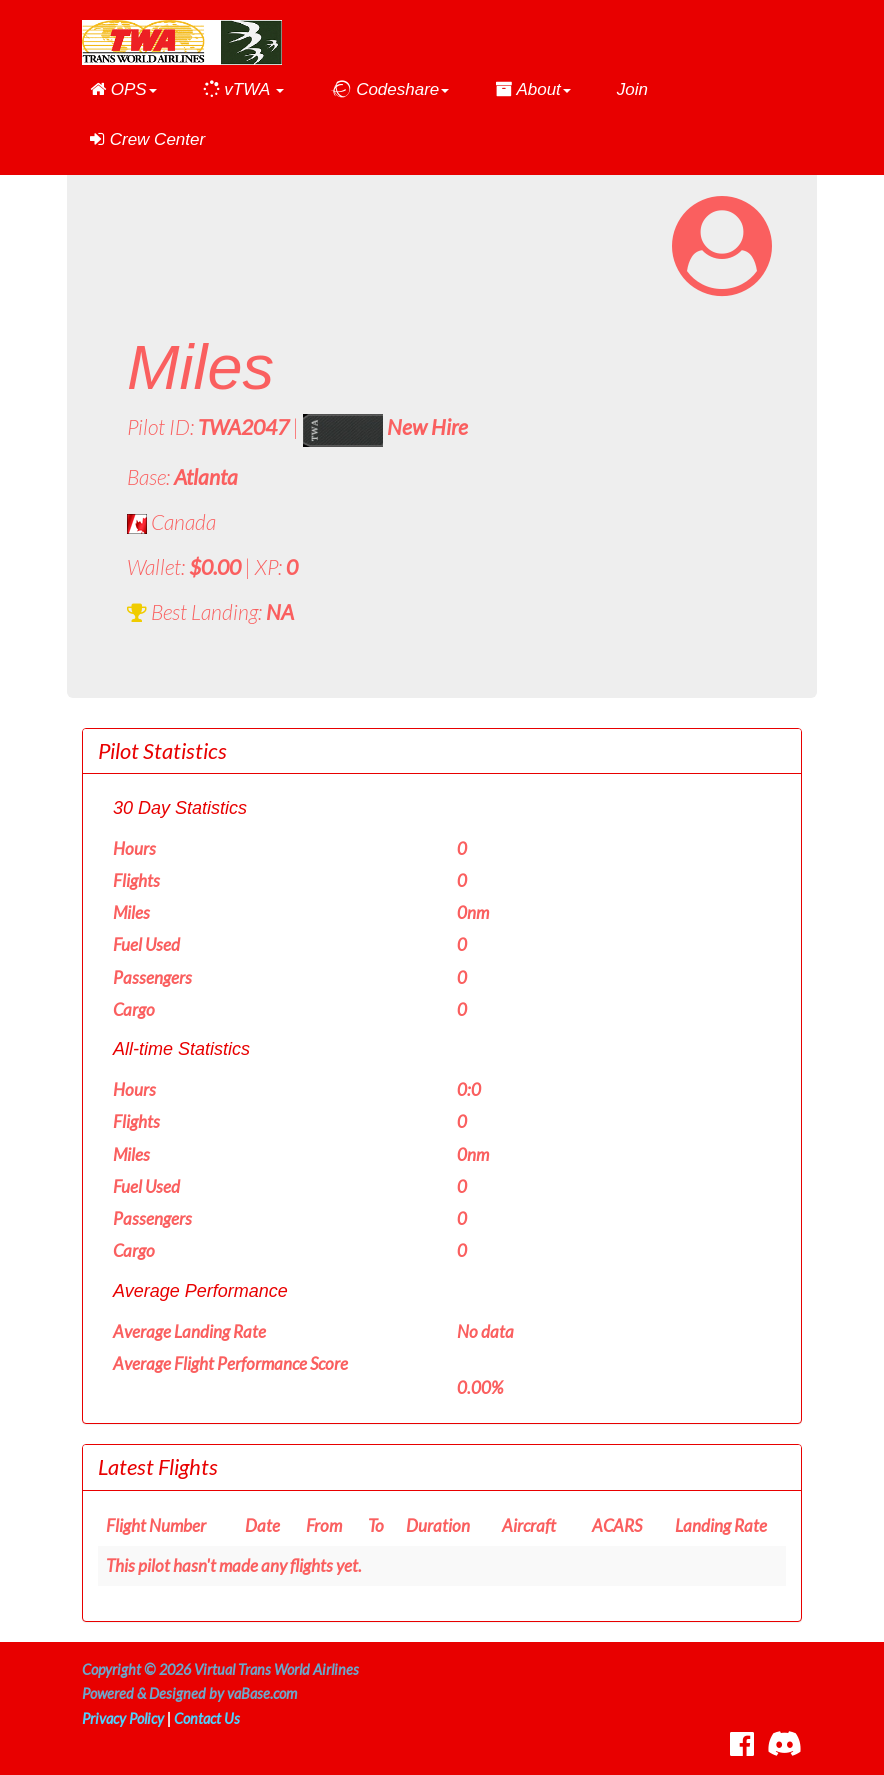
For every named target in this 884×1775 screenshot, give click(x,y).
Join (632, 89)
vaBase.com (262, 1693)
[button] (123, 90)
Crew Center (147, 139)
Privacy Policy (123, 1718)
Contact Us (207, 1718)
